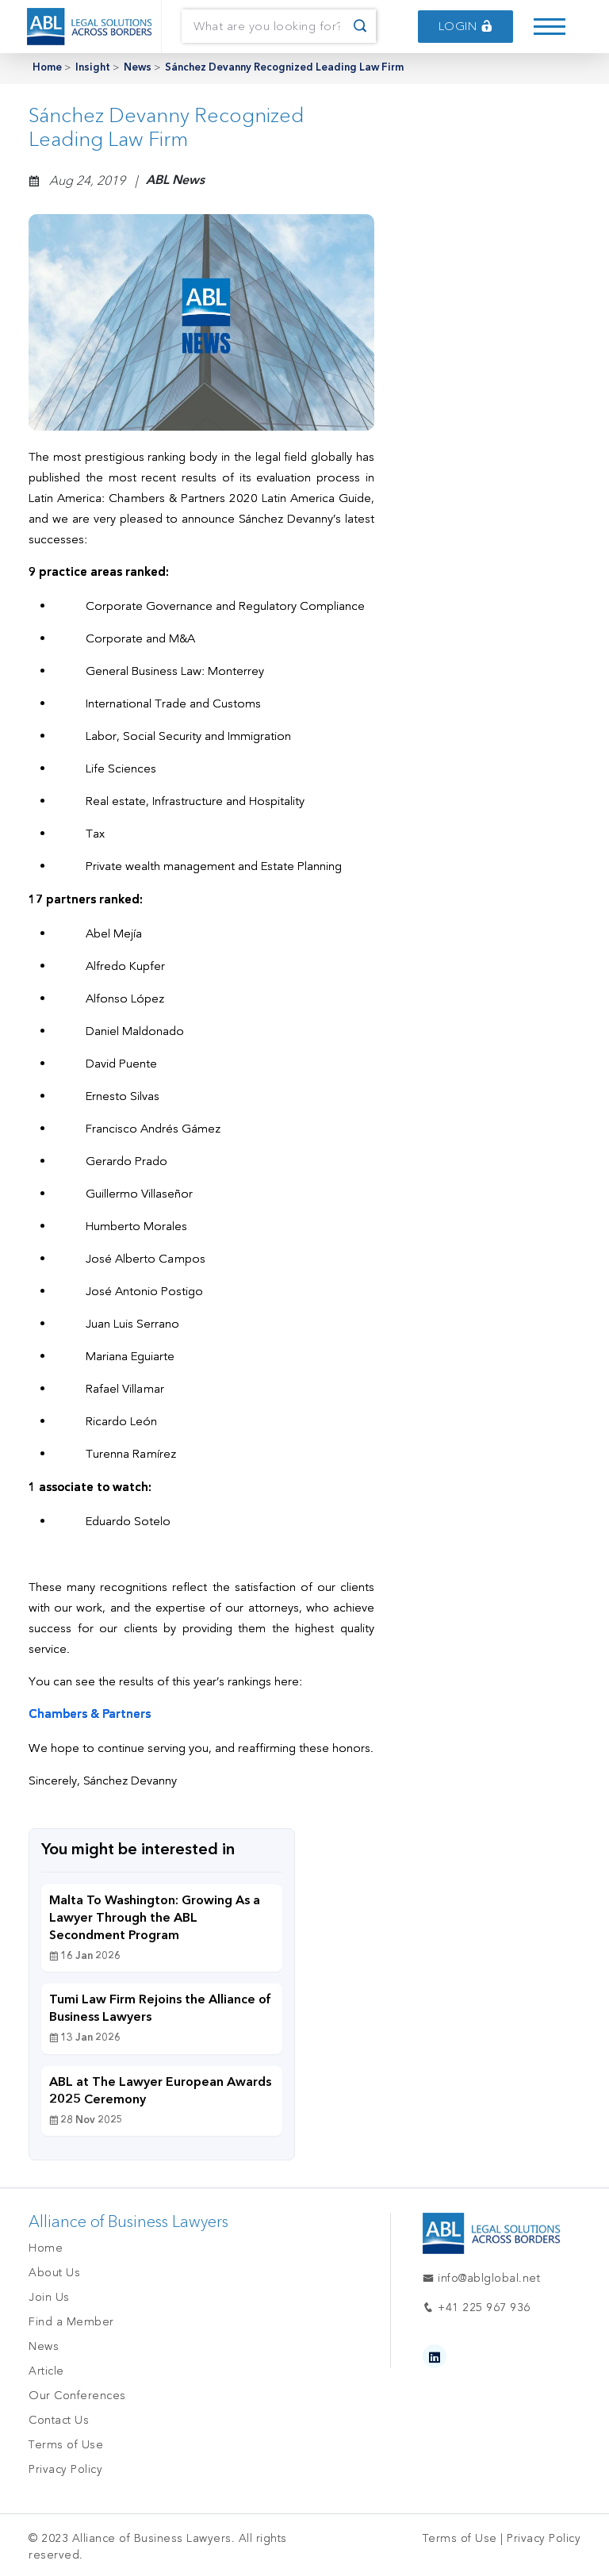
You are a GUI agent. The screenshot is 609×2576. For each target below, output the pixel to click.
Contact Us (59, 2420)
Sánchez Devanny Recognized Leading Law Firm (284, 68)
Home (47, 68)
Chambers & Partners (90, 1715)
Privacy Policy (65, 2469)
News (137, 68)
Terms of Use (66, 2444)
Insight (92, 68)
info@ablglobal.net (481, 2278)
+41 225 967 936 (476, 2307)
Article (46, 2371)
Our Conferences (77, 2395)
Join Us (49, 2297)
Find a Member (71, 2321)
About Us (54, 2272)
